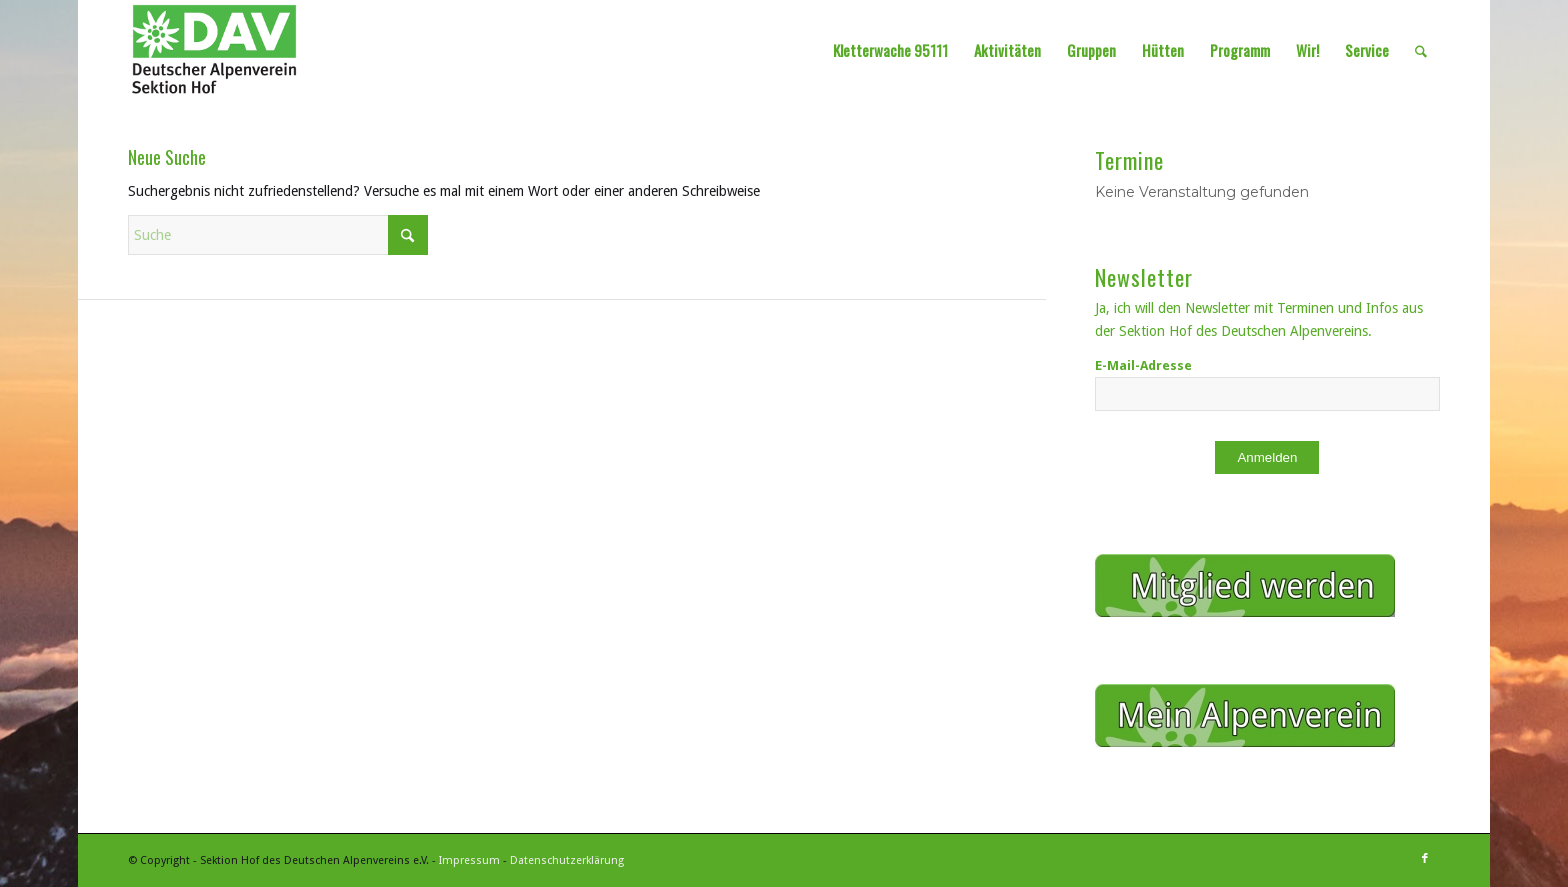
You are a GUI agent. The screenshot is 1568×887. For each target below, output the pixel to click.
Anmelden (1267, 457)
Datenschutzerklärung (567, 860)
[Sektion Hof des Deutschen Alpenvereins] (214, 50)
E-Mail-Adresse (1143, 365)
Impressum (469, 860)
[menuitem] (890, 50)
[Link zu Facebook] (1425, 859)
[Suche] (1421, 50)
